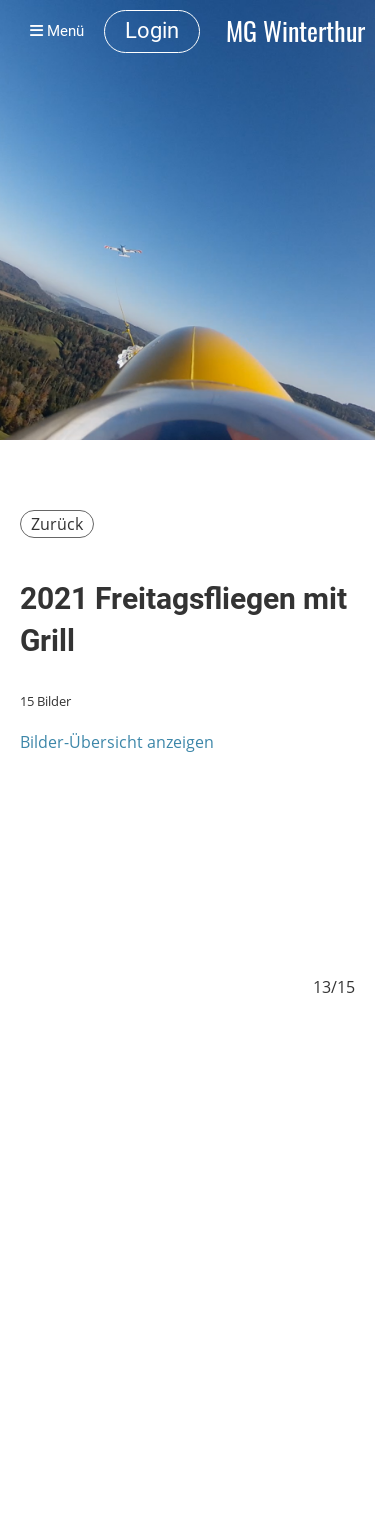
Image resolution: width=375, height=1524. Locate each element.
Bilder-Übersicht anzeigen (117, 742)
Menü (57, 31)
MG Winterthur (295, 31)
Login (152, 30)
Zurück (57, 524)
